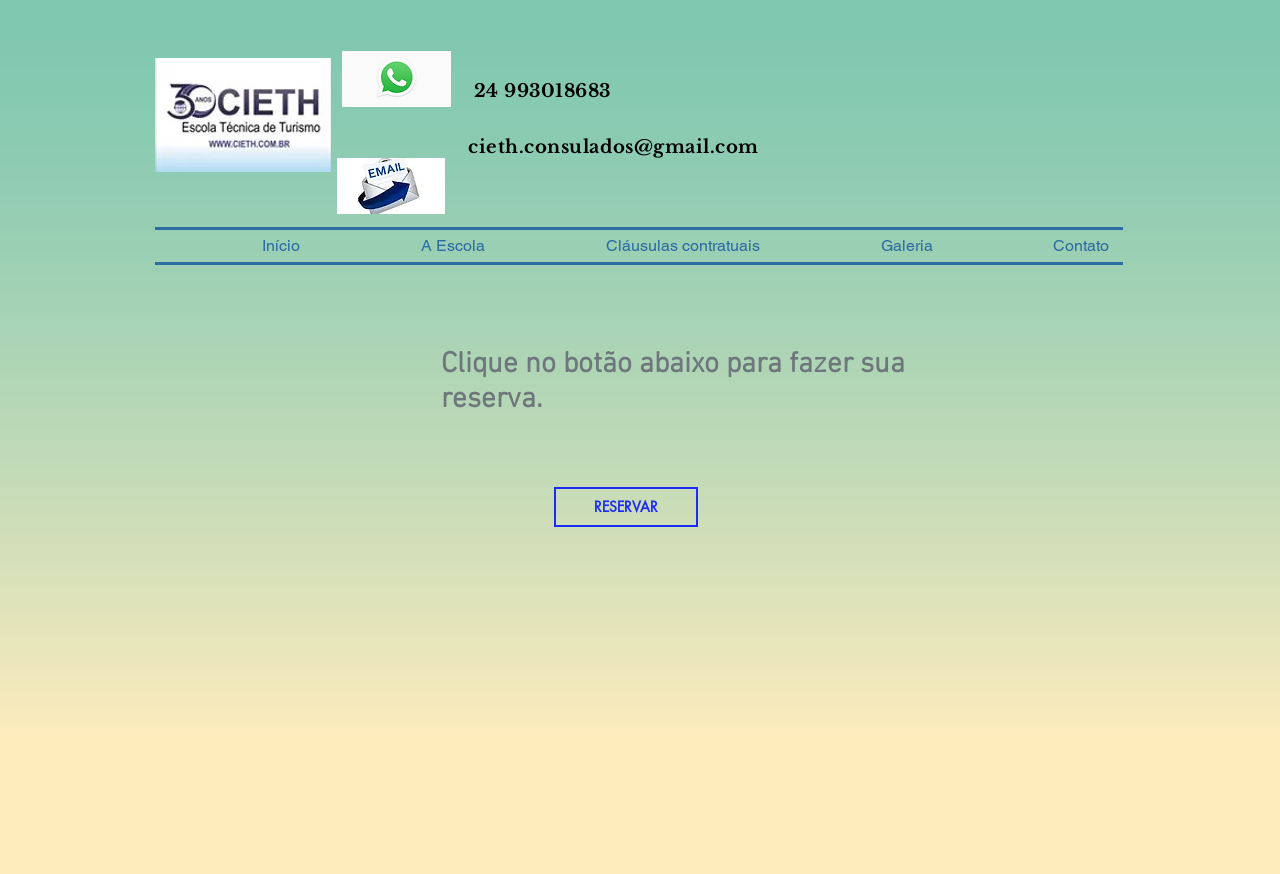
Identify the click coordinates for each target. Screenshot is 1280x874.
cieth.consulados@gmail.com (613, 147)
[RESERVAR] (626, 507)
